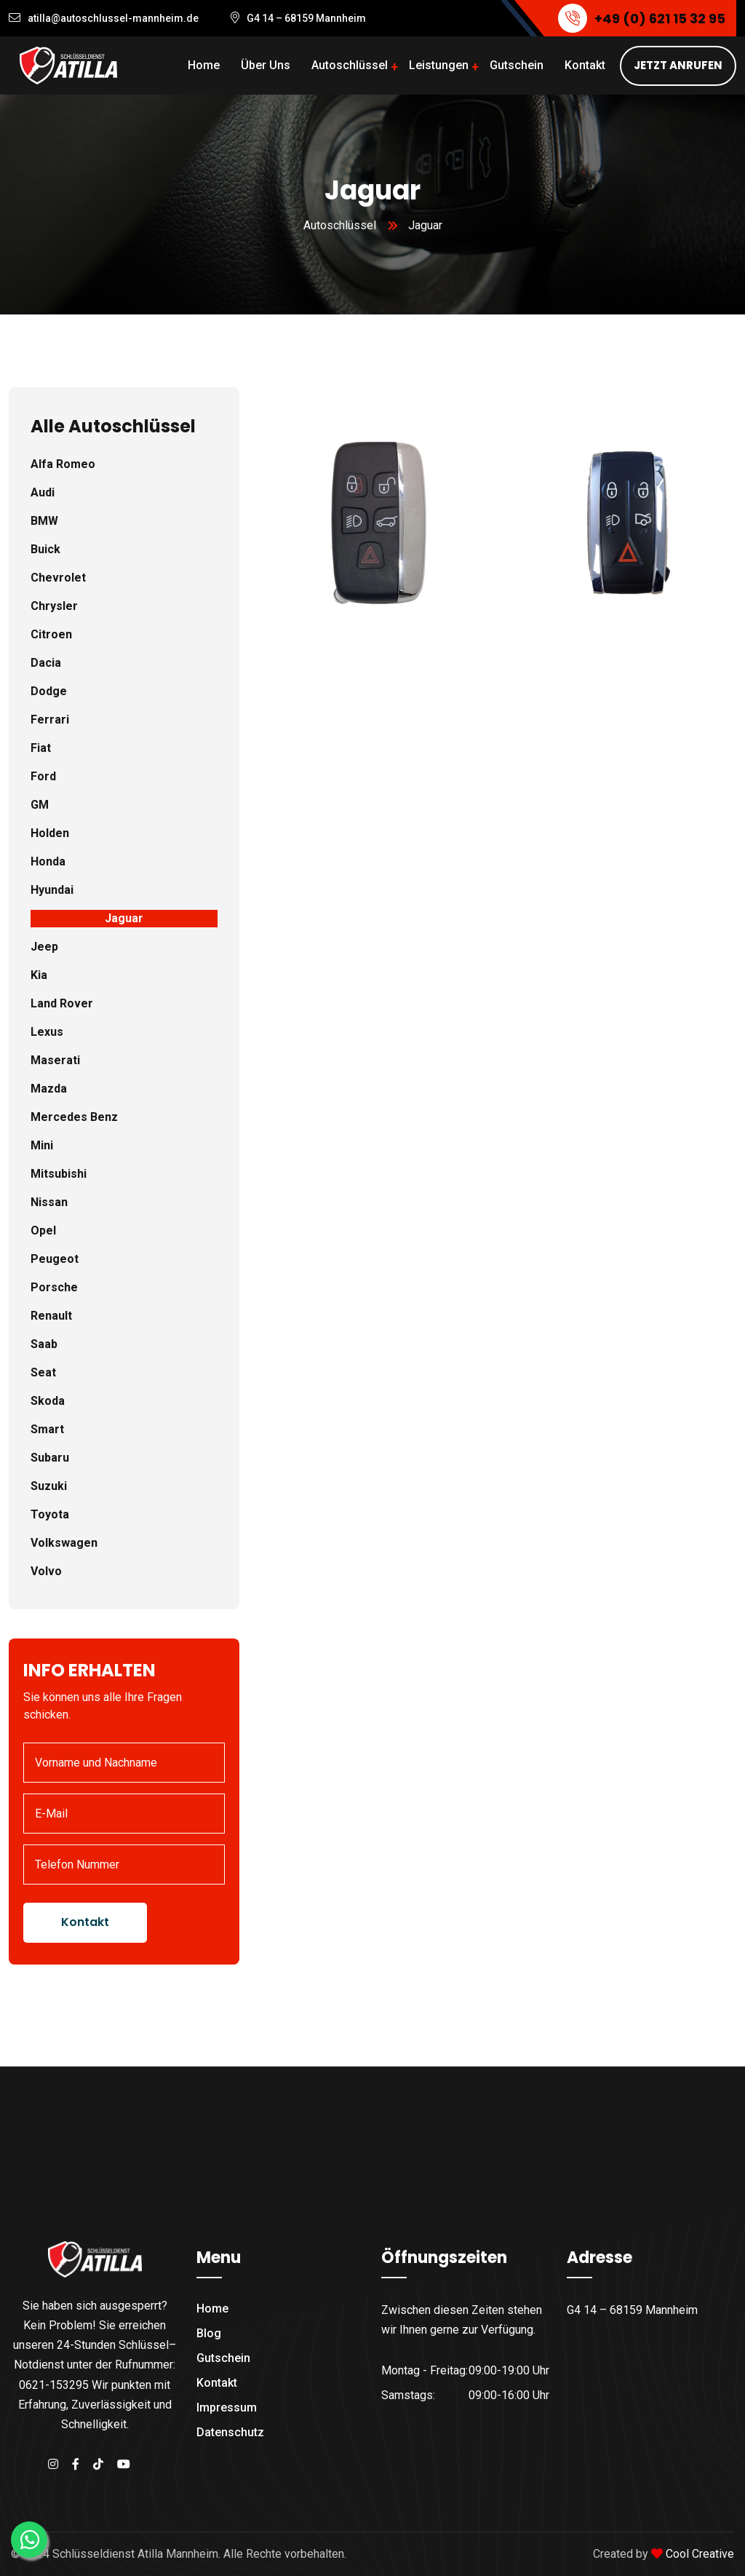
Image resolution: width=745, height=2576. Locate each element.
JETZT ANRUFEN (678, 65)
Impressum (226, 2407)
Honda (48, 861)
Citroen (51, 634)
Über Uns (265, 65)
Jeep (44, 947)
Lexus (47, 1032)
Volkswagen (64, 1543)
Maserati (55, 1060)
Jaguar (124, 918)
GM (40, 805)
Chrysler (54, 606)
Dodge (49, 691)
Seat (43, 1372)
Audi (43, 492)
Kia (39, 975)
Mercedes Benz (74, 1117)
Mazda (49, 1088)
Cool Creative (700, 2554)
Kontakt (585, 65)
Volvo (46, 1571)
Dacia (46, 663)
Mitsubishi (59, 1174)
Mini (42, 1145)
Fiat (41, 748)
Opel (43, 1230)
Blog (208, 2333)
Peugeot (55, 1259)
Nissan (49, 1202)
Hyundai (52, 890)
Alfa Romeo (63, 464)
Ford (43, 776)
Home (204, 65)
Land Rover (62, 1003)
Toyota (50, 1514)
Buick (45, 549)
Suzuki (49, 1486)
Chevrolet (58, 577)
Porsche (54, 1287)
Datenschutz (230, 2432)
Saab (44, 1344)
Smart (47, 1429)
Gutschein (516, 65)
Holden (50, 833)
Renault (51, 1316)
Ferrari (50, 719)
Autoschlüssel (349, 65)
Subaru (50, 1458)
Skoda (48, 1401)
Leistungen (439, 65)
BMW (44, 521)
